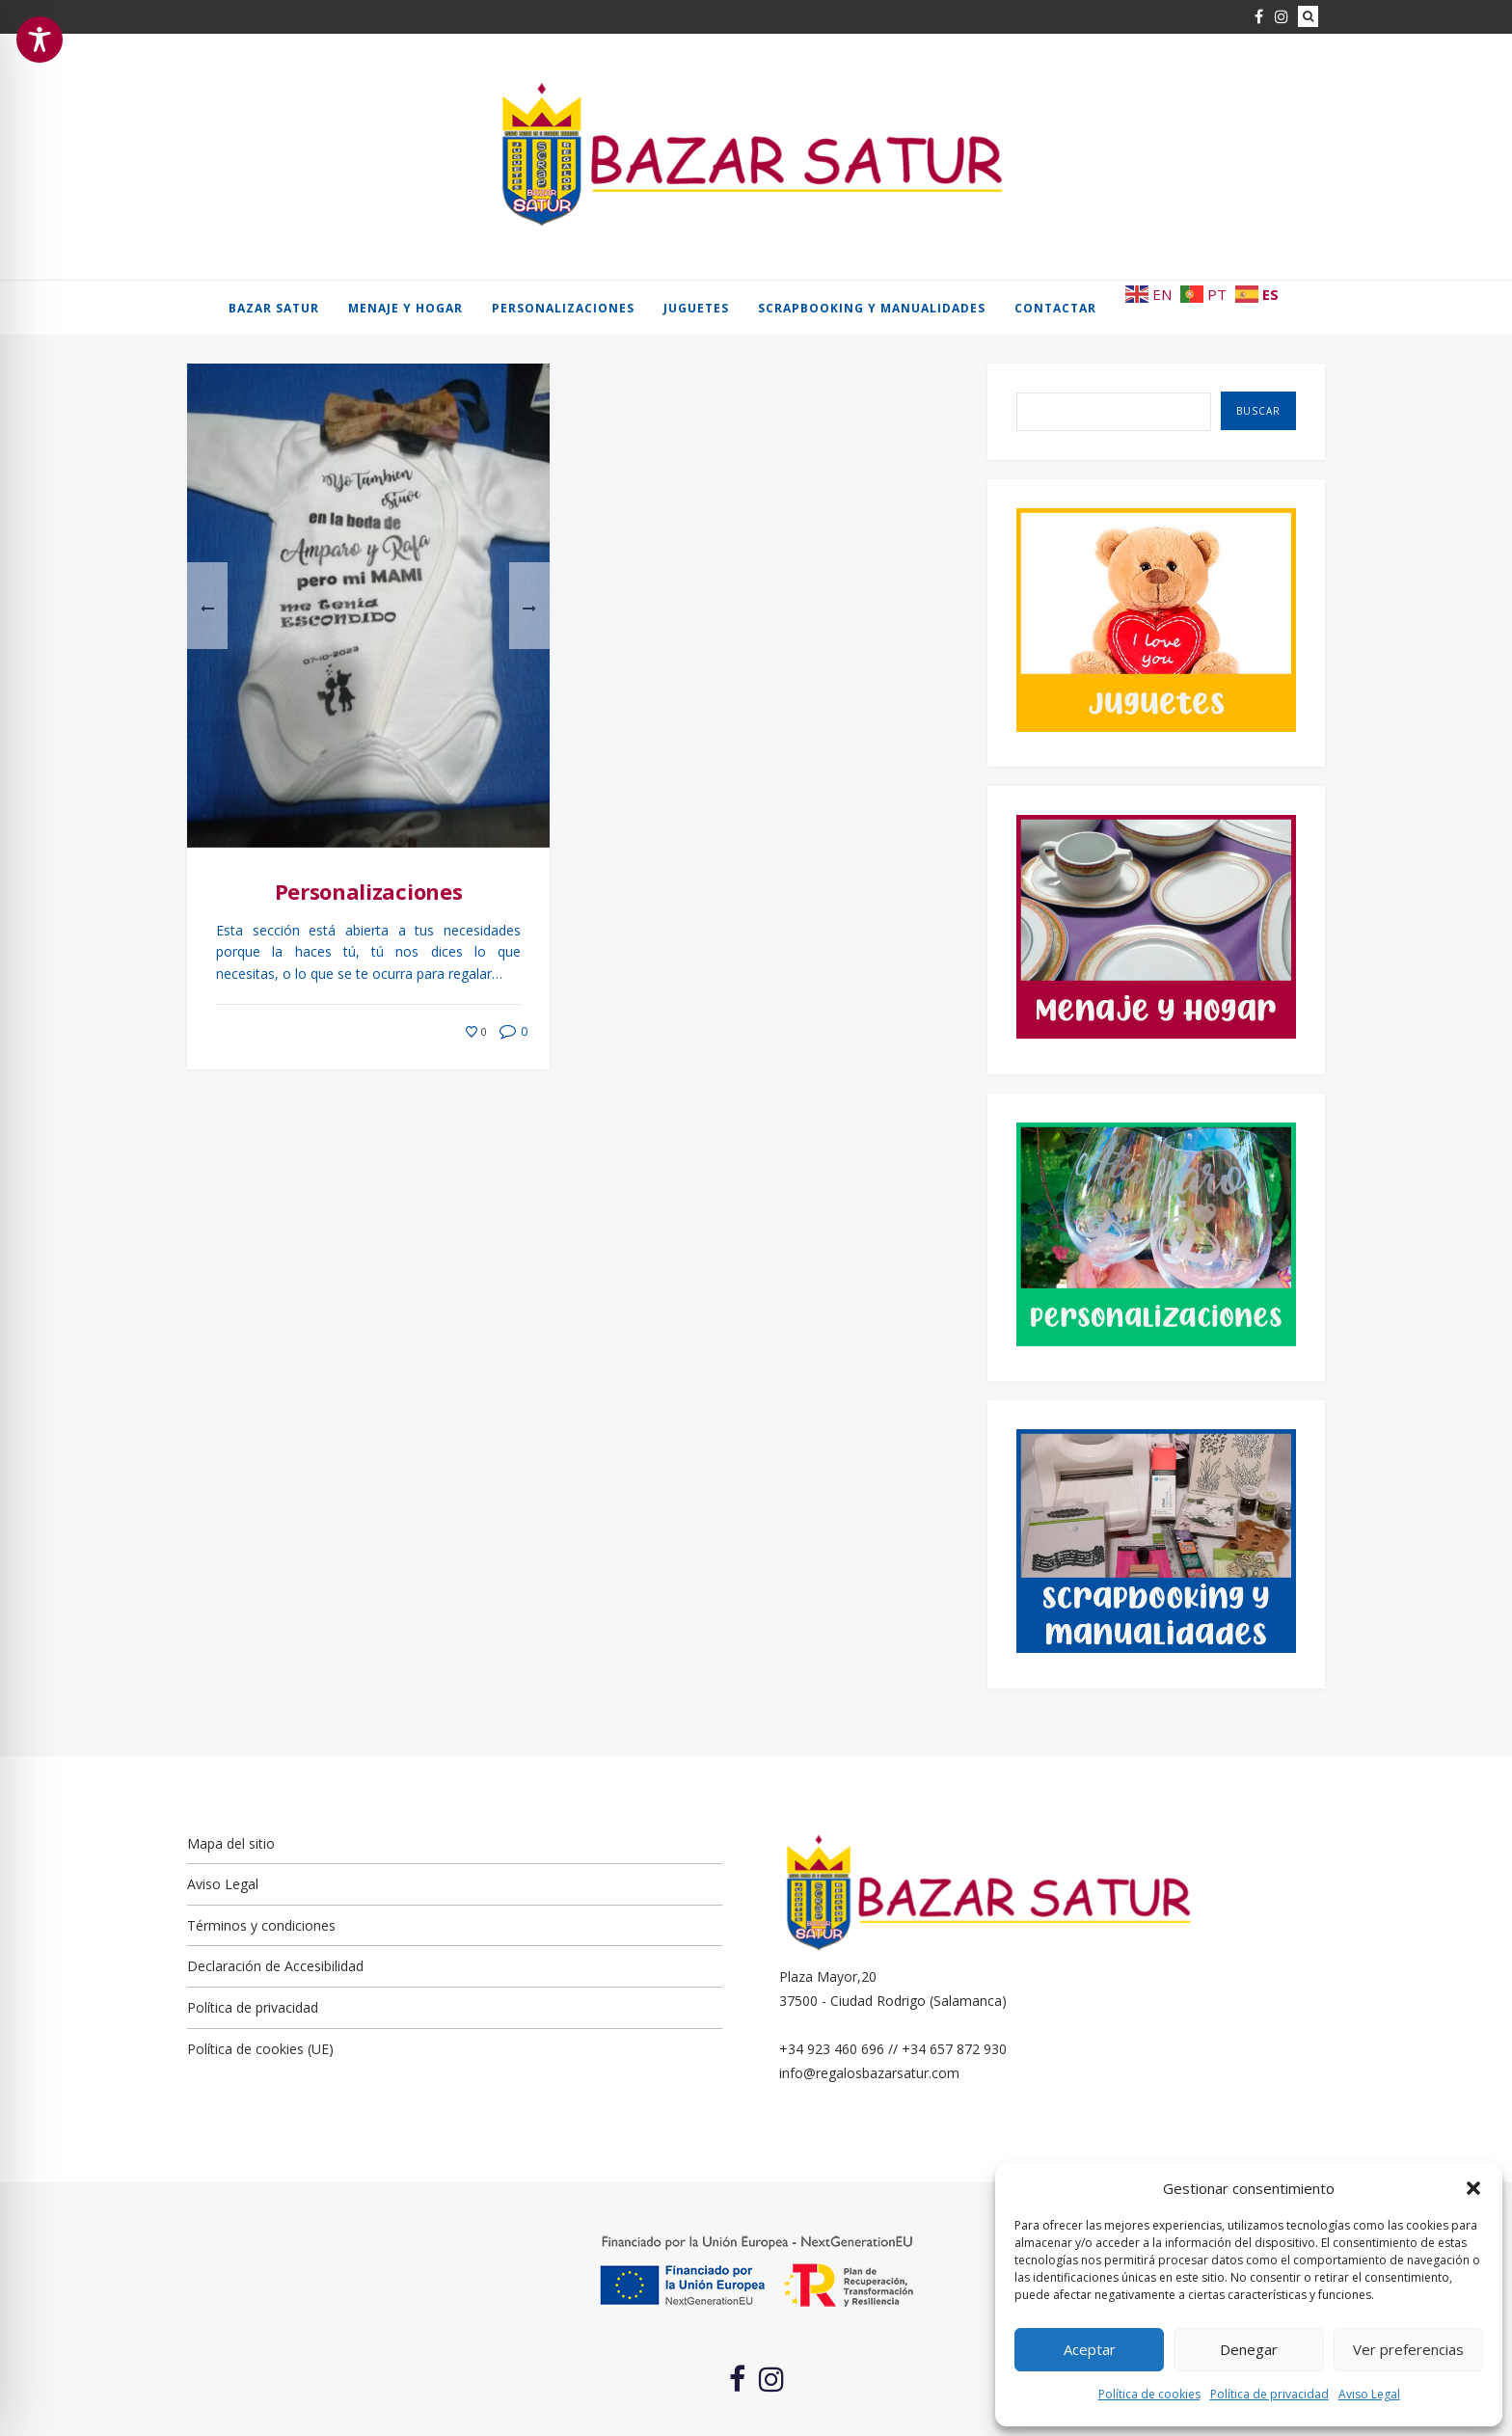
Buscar (1258, 411)
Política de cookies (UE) (260, 2049)
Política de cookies (1149, 2394)
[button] (1473, 2188)
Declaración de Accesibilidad (275, 1966)
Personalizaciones (563, 308)
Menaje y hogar (405, 308)
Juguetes (696, 308)
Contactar (1055, 308)
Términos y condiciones (261, 1925)
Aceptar (1090, 2349)
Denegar (1249, 2349)
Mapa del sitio (231, 1843)
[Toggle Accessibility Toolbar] (39, 39)
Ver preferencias (1408, 2349)
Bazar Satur (274, 308)
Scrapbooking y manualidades (872, 308)
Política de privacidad (1269, 2394)
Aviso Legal (1369, 2394)
